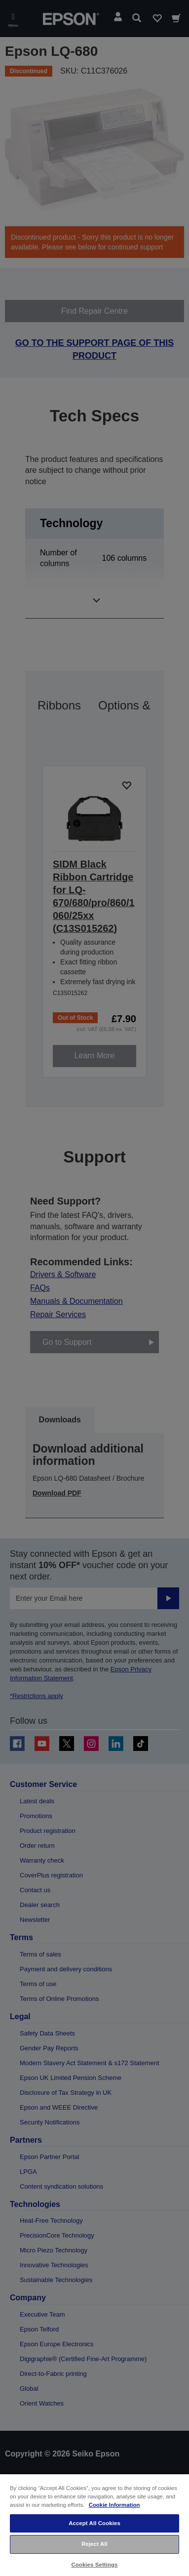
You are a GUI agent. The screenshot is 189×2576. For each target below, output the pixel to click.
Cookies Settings (94, 2565)
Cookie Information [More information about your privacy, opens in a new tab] (114, 2505)
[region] (94, 2524)
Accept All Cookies (94, 2523)
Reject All (94, 2544)
